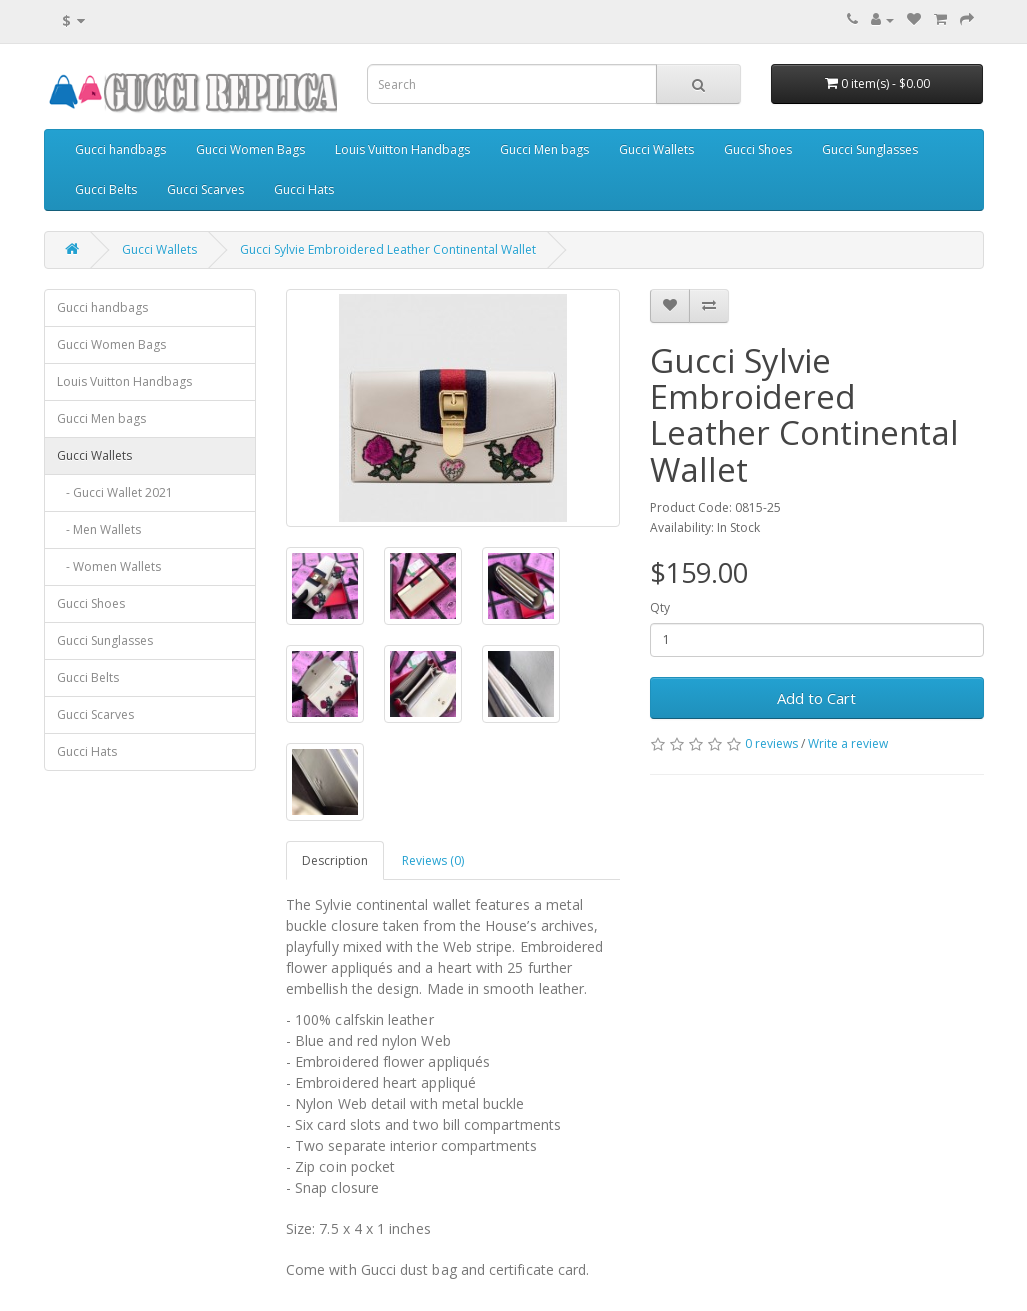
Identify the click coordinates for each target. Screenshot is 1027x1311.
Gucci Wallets (656, 149)
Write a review (848, 743)
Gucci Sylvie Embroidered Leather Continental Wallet (388, 249)
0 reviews (771, 743)
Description (335, 860)
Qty (660, 607)
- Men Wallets (99, 529)
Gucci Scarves (205, 189)
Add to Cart (816, 698)
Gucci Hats (304, 189)
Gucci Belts (106, 189)
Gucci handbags (120, 149)
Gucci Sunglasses (870, 149)
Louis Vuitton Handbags (402, 149)
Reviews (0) (433, 860)
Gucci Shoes (758, 149)
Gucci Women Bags (250, 149)
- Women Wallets (109, 566)
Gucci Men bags (544, 149)
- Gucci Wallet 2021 (115, 492)
